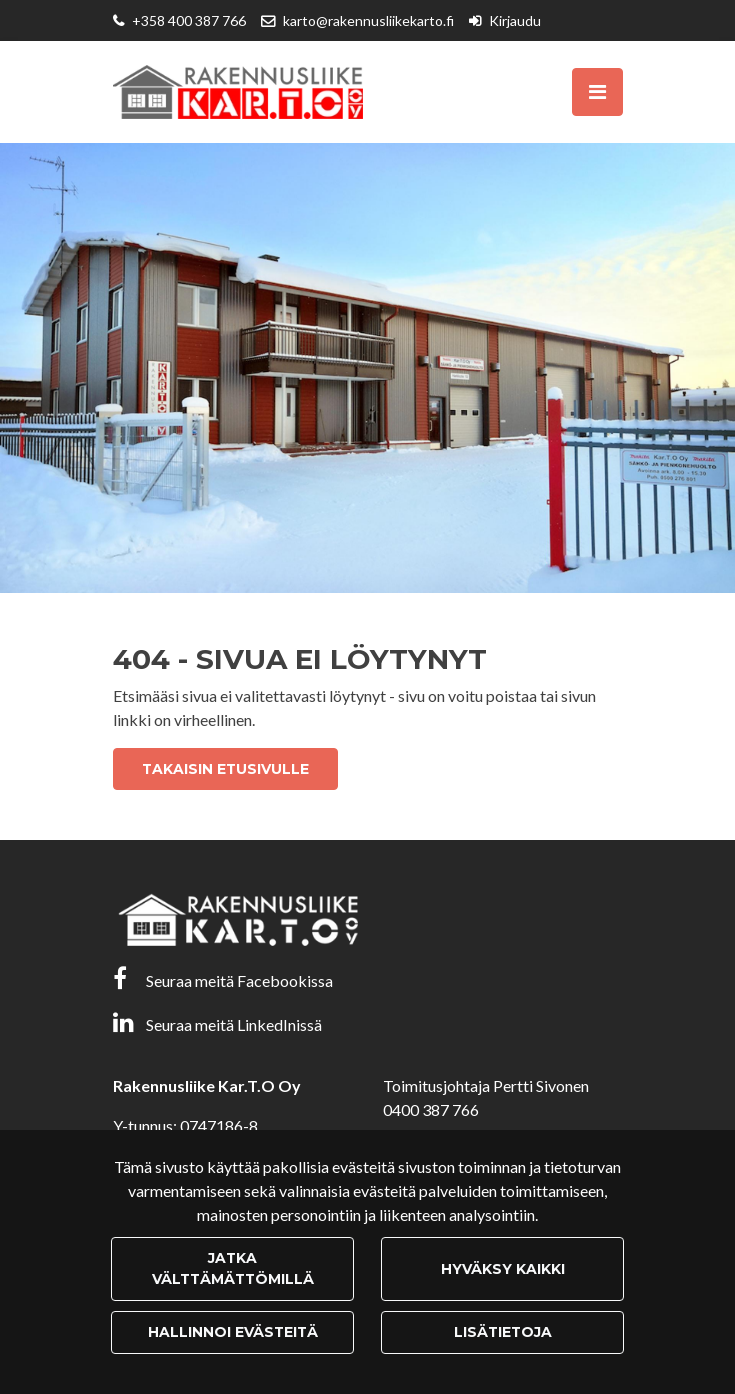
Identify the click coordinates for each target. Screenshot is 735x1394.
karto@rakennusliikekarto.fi (368, 20)
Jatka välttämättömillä (233, 1268)
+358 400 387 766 (189, 20)
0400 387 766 (431, 1109)
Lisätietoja (503, 1332)
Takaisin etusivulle (225, 769)
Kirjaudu (515, 20)
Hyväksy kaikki (503, 1269)
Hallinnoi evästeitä (233, 1332)
